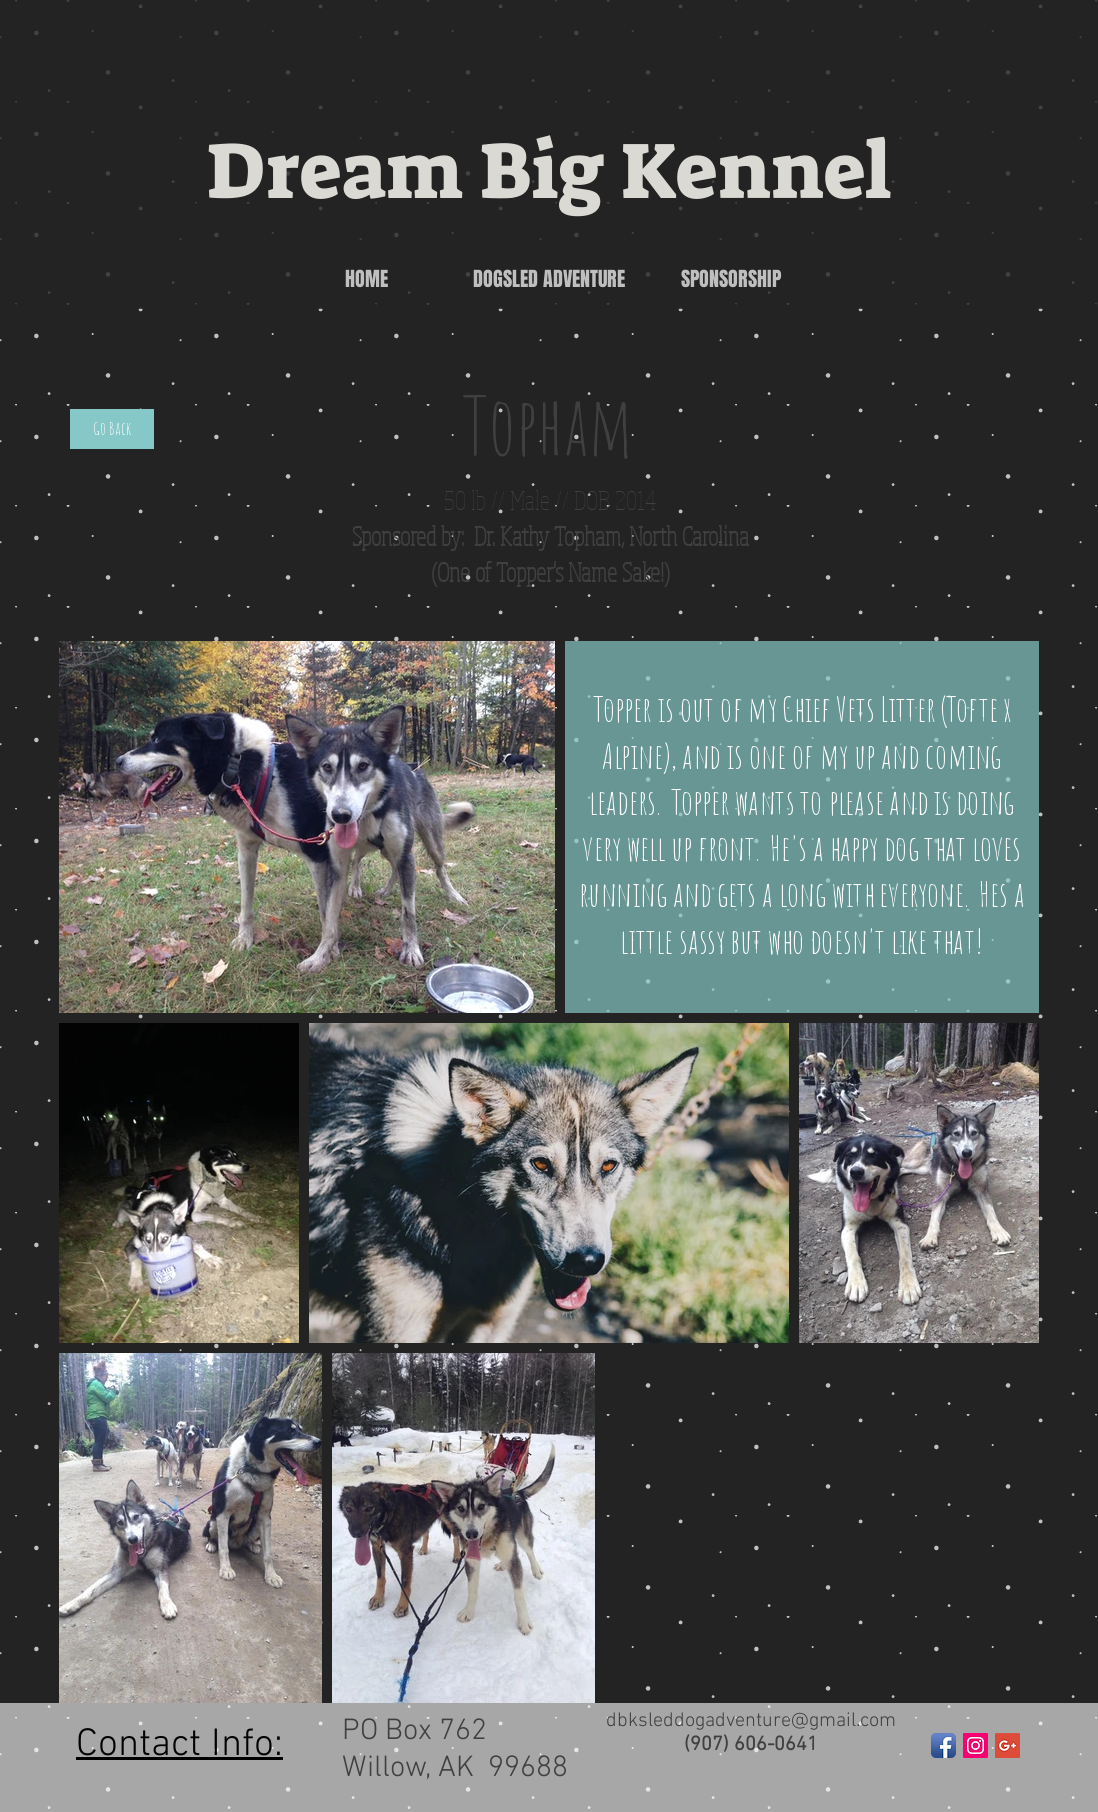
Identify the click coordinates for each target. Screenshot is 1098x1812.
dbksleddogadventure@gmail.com (751, 1721)
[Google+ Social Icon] (1007, 1745)
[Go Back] (112, 429)
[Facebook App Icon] (943, 1745)
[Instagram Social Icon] (975, 1745)
